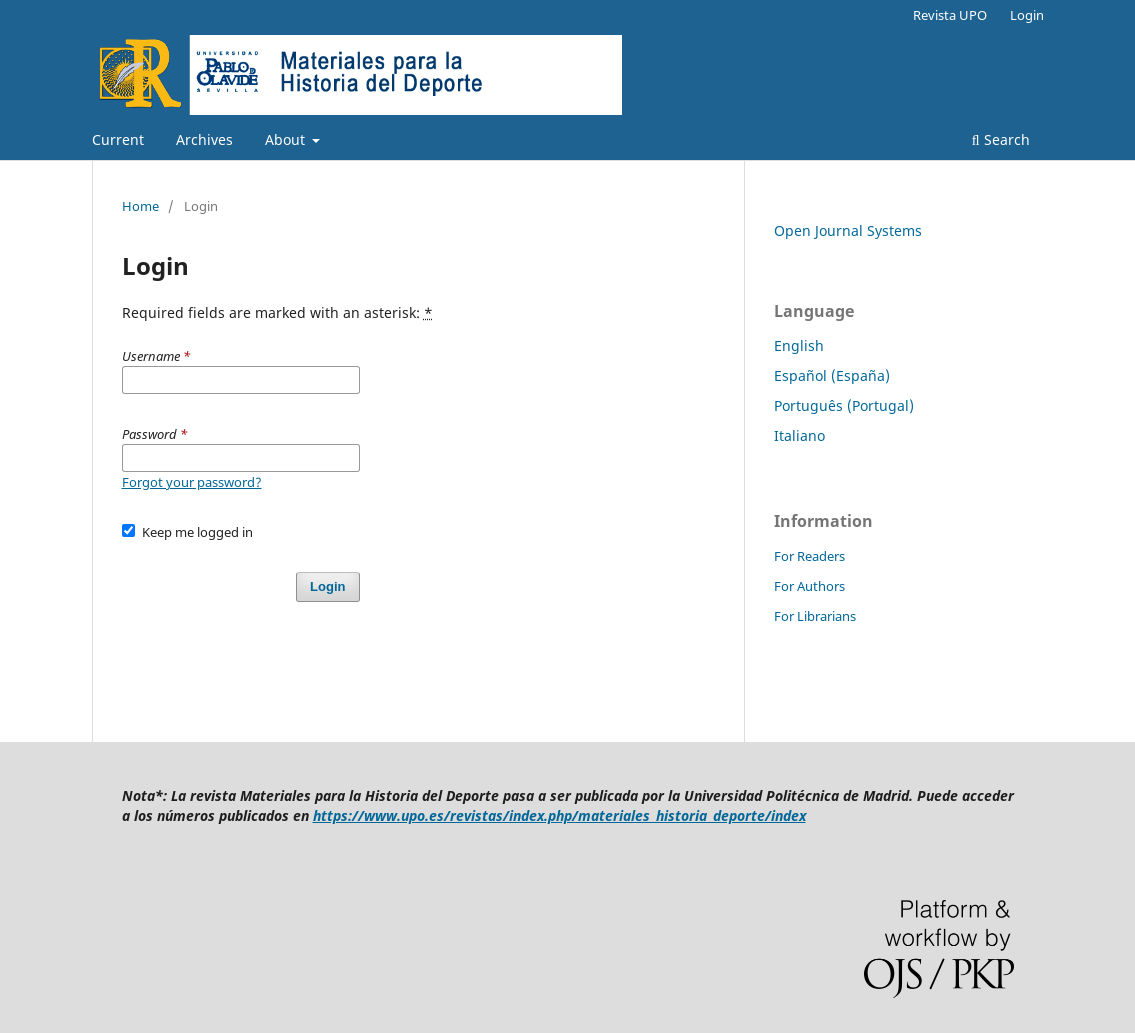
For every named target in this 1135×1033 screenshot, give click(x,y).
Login (1027, 15)
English (799, 345)
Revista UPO (950, 15)
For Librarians (815, 616)
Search (1001, 139)
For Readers (809, 556)
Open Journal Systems (848, 230)
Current (118, 139)
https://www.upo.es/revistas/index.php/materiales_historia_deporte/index (559, 815)
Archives (204, 139)
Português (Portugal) (844, 405)
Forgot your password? (192, 482)
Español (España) (832, 375)
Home (140, 206)
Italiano (799, 435)
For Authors (809, 586)
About (287, 139)
